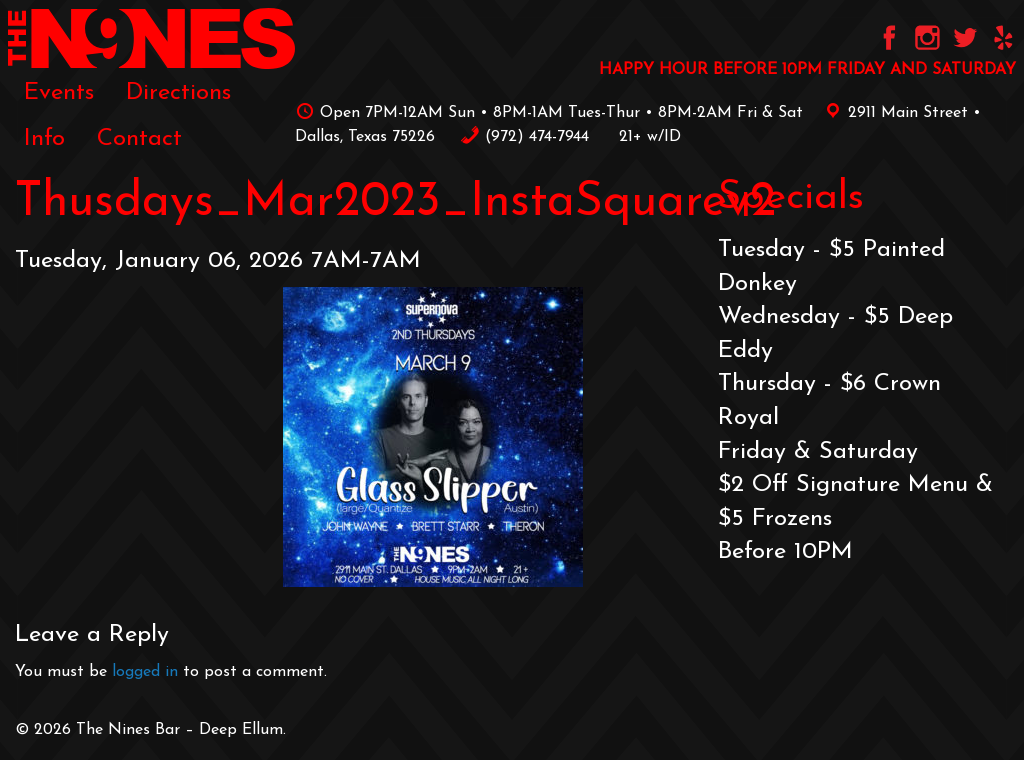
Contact (139, 139)
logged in (145, 672)
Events (59, 93)
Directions (178, 93)
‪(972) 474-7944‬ (524, 137)
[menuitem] (59, 92)
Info (44, 139)
